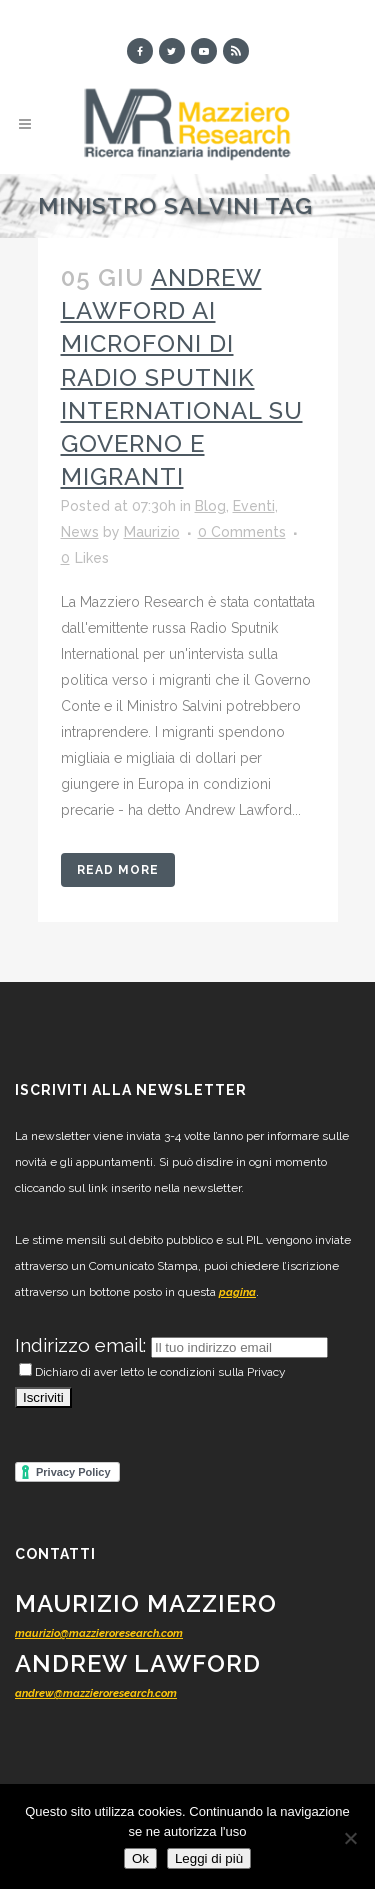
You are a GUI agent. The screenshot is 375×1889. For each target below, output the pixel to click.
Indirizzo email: (83, 1345)
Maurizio (152, 532)
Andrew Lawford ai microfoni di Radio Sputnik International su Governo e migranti (182, 377)
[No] (350, 1838)
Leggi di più (209, 1858)
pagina (237, 1292)
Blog (210, 506)
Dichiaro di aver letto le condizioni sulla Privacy (152, 1372)
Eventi (254, 506)
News (80, 532)
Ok (140, 1858)
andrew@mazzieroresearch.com (96, 1693)
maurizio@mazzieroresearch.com (99, 1633)
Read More (118, 870)
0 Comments (242, 532)
